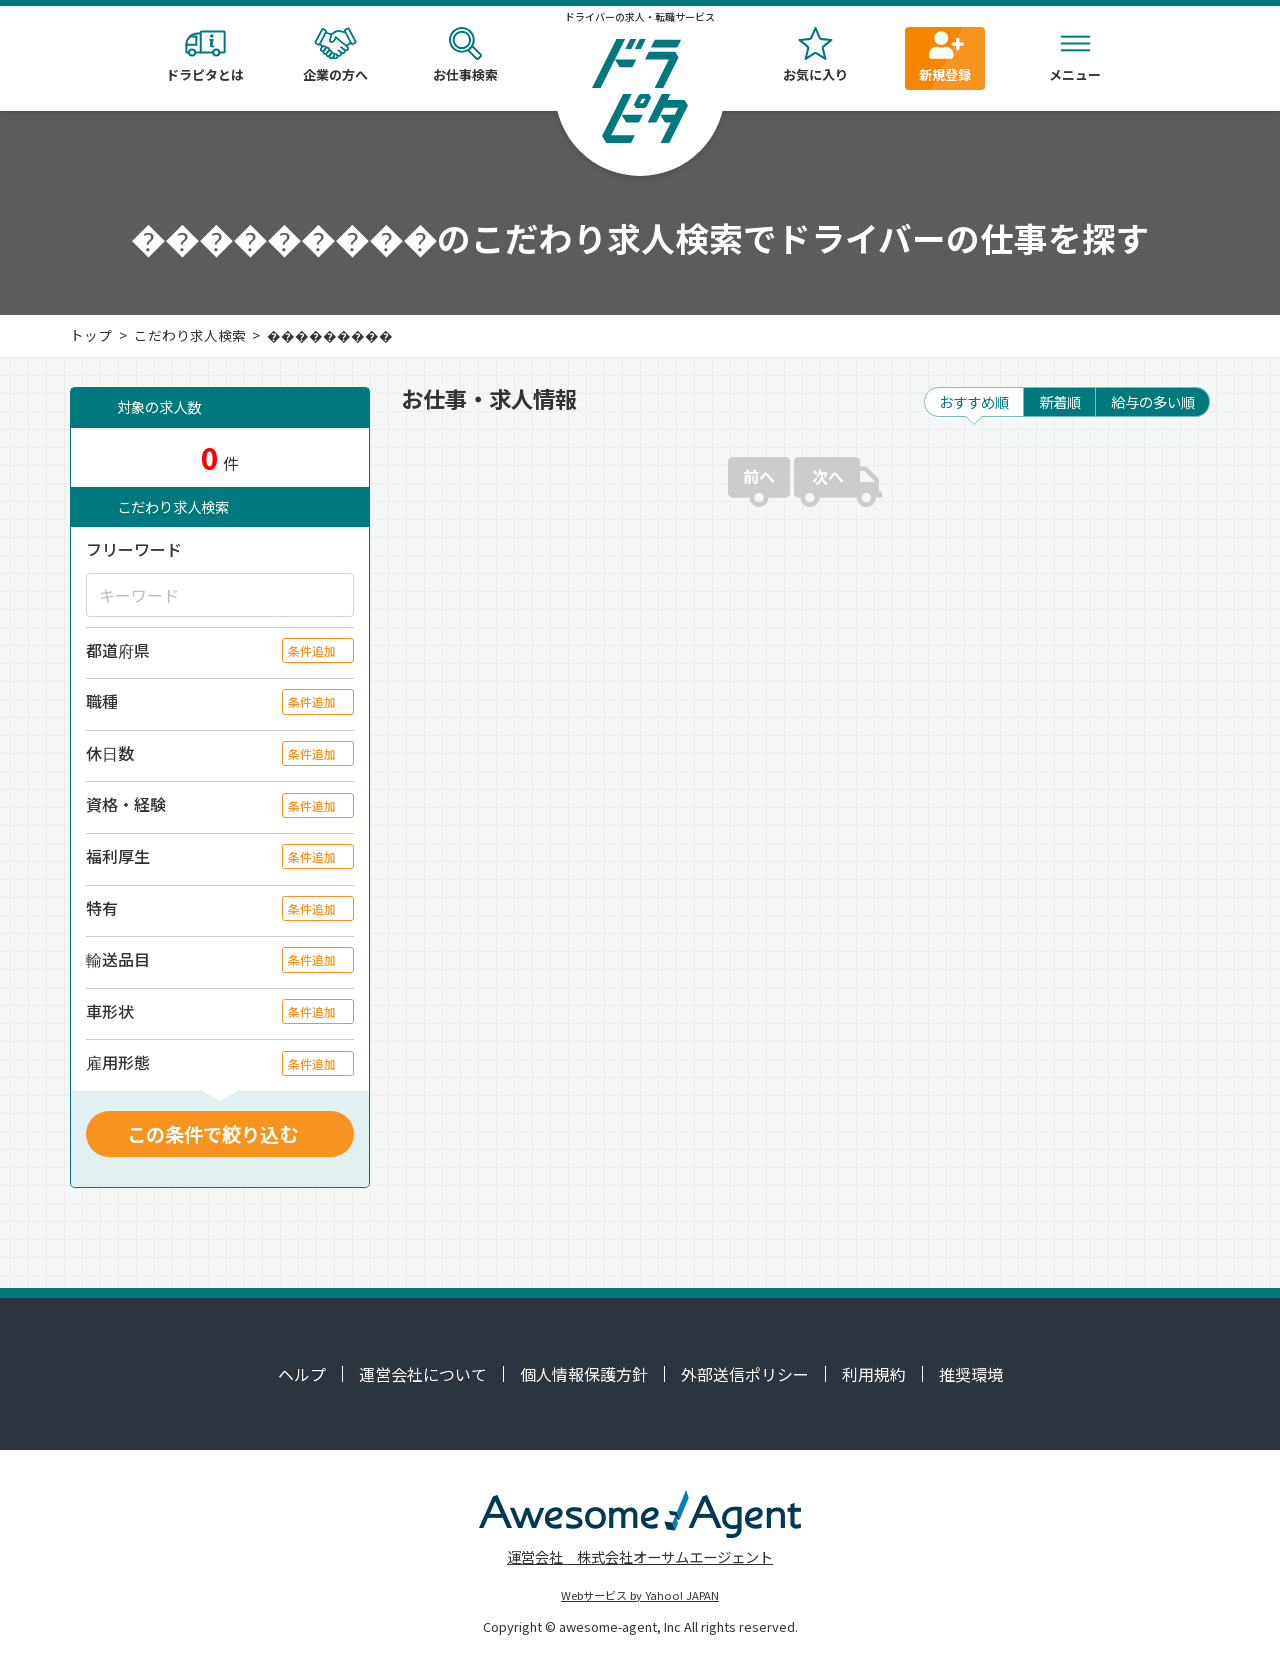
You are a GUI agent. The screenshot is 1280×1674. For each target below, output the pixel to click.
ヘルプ (302, 1374)
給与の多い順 (1153, 401)
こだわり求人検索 (190, 335)
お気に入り (815, 55)
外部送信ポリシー (745, 1374)
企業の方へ (335, 55)
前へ (759, 476)
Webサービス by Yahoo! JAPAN (640, 1595)
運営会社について (423, 1374)
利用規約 (874, 1374)
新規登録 (945, 55)
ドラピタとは (205, 55)
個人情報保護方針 (584, 1374)
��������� (330, 335)
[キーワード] (220, 595)
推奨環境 (971, 1374)
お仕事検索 (465, 55)
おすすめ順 (974, 401)
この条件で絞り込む (212, 1134)
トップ (91, 335)
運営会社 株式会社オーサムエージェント (640, 1556)
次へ (828, 476)
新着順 (1060, 401)
